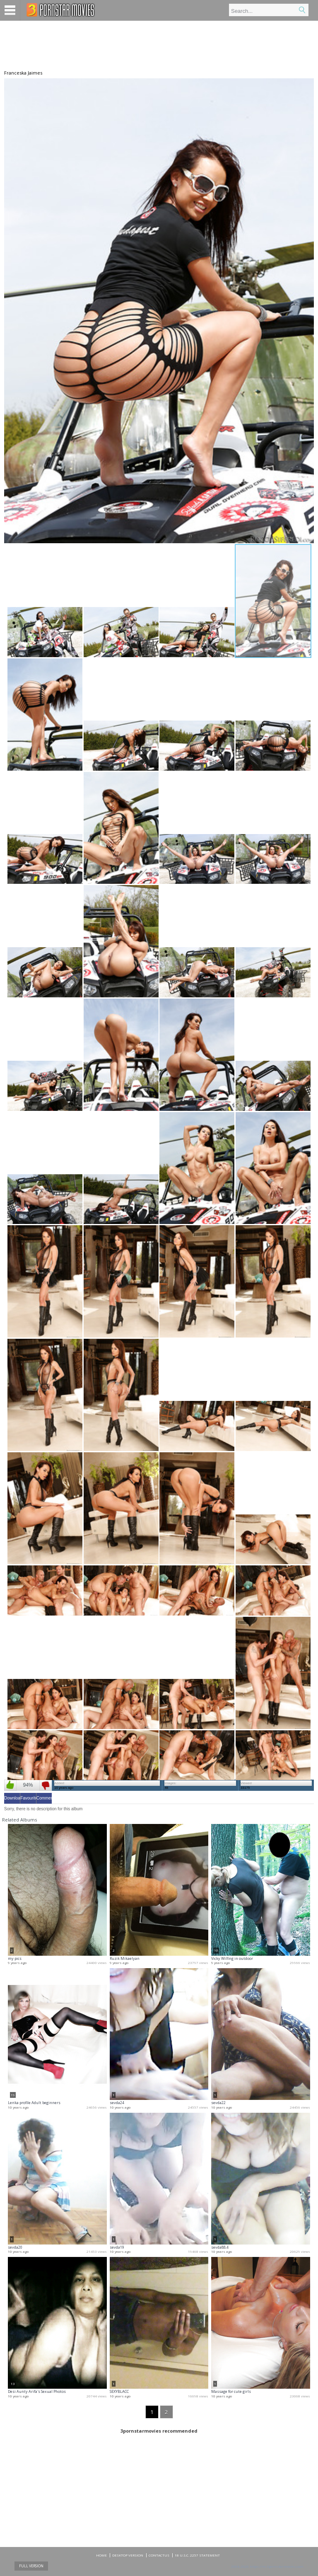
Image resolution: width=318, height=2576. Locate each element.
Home (101, 2555)
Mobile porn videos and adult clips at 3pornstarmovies (60, 10)
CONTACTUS (159, 2555)
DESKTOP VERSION (127, 2555)
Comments (44, 1798)
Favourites (28, 1798)
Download (12, 1798)
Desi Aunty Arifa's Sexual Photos (37, 2391)
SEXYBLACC (119, 2391)
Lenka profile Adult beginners (34, 2102)
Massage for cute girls (231, 2391)
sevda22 (218, 2102)
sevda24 (117, 2102)
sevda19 (117, 2247)
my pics (15, 1958)
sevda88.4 (220, 2247)
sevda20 (15, 2247)
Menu (10, 10)
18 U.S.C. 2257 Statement (197, 2555)
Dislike (45, 1785)
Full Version (31, 2566)
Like (10, 1785)
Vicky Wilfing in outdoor (232, 1958)
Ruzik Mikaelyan (125, 1958)
